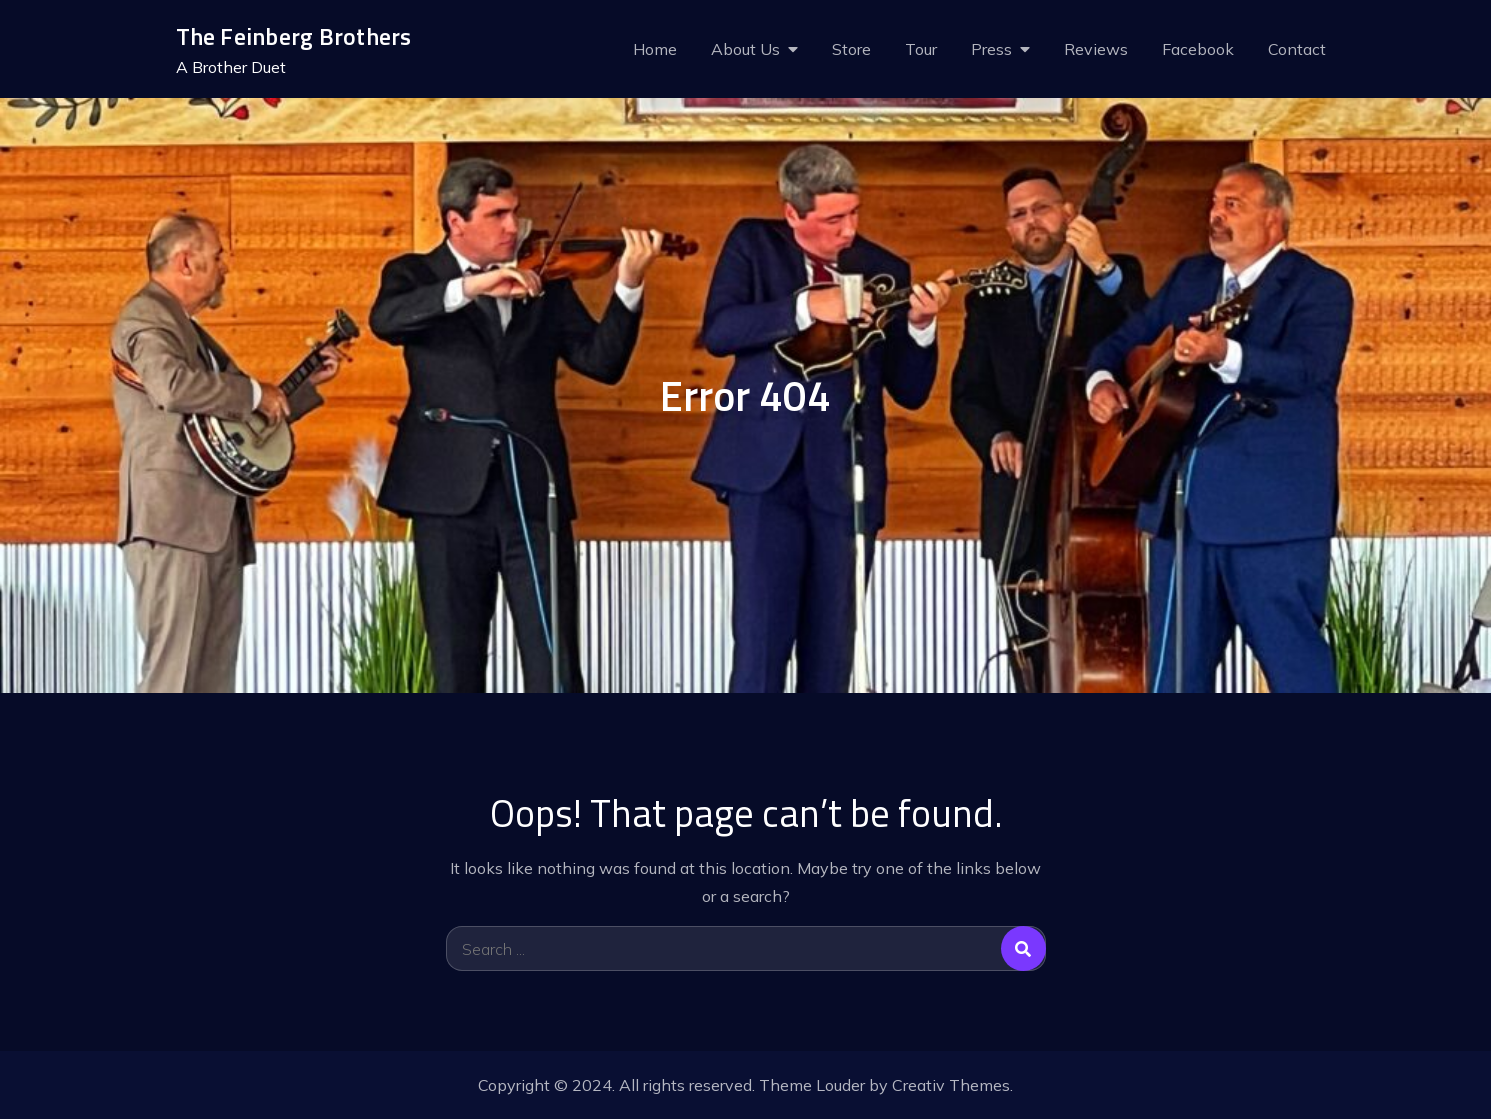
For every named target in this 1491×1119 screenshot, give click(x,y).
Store (851, 49)
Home (655, 49)
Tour (921, 49)
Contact (1297, 49)
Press (991, 49)
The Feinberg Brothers (294, 36)
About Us (745, 49)
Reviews (1096, 49)
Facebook (1198, 49)
